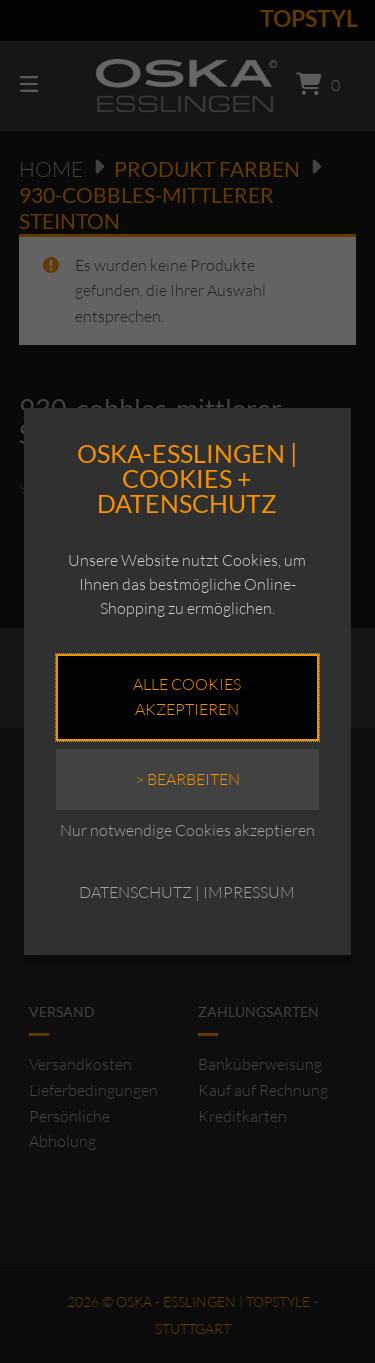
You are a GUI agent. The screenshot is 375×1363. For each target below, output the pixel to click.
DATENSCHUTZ (135, 892)
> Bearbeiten (187, 779)
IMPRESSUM (249, 892)
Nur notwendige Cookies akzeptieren (187, 830)
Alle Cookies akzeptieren (187, 697)
